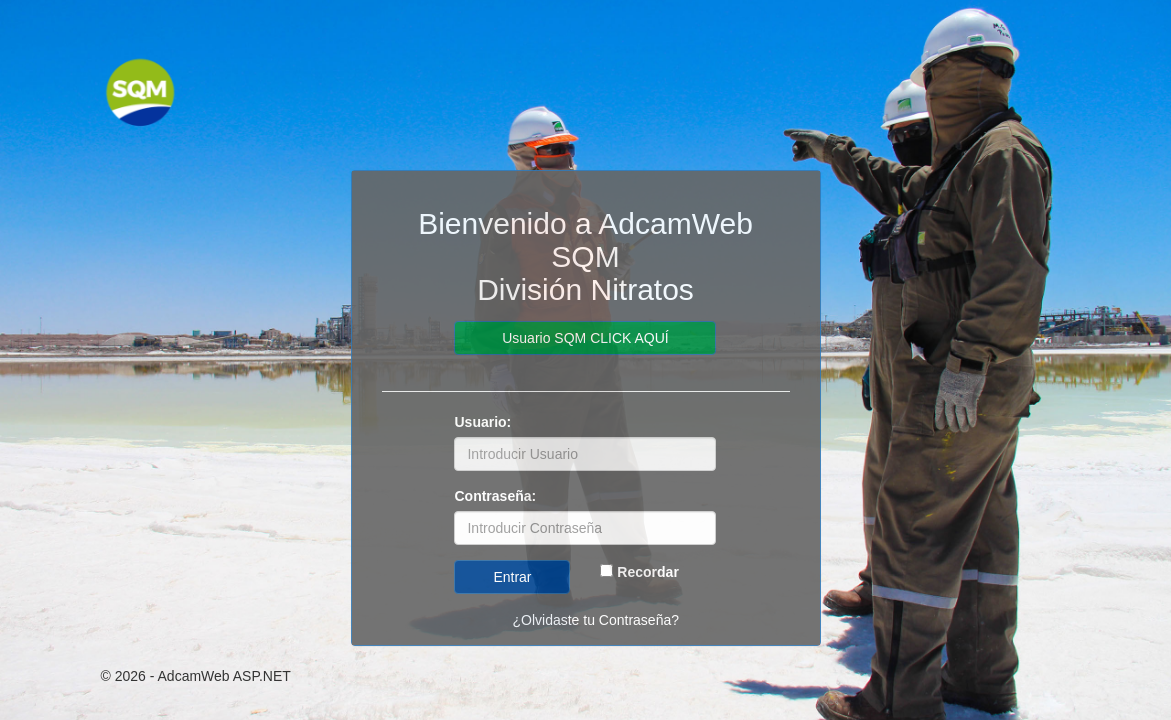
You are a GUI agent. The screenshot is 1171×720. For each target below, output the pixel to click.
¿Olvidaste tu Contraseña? (595, 620)
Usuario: (482, 422)
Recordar (647, 572)
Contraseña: (495, 496)
